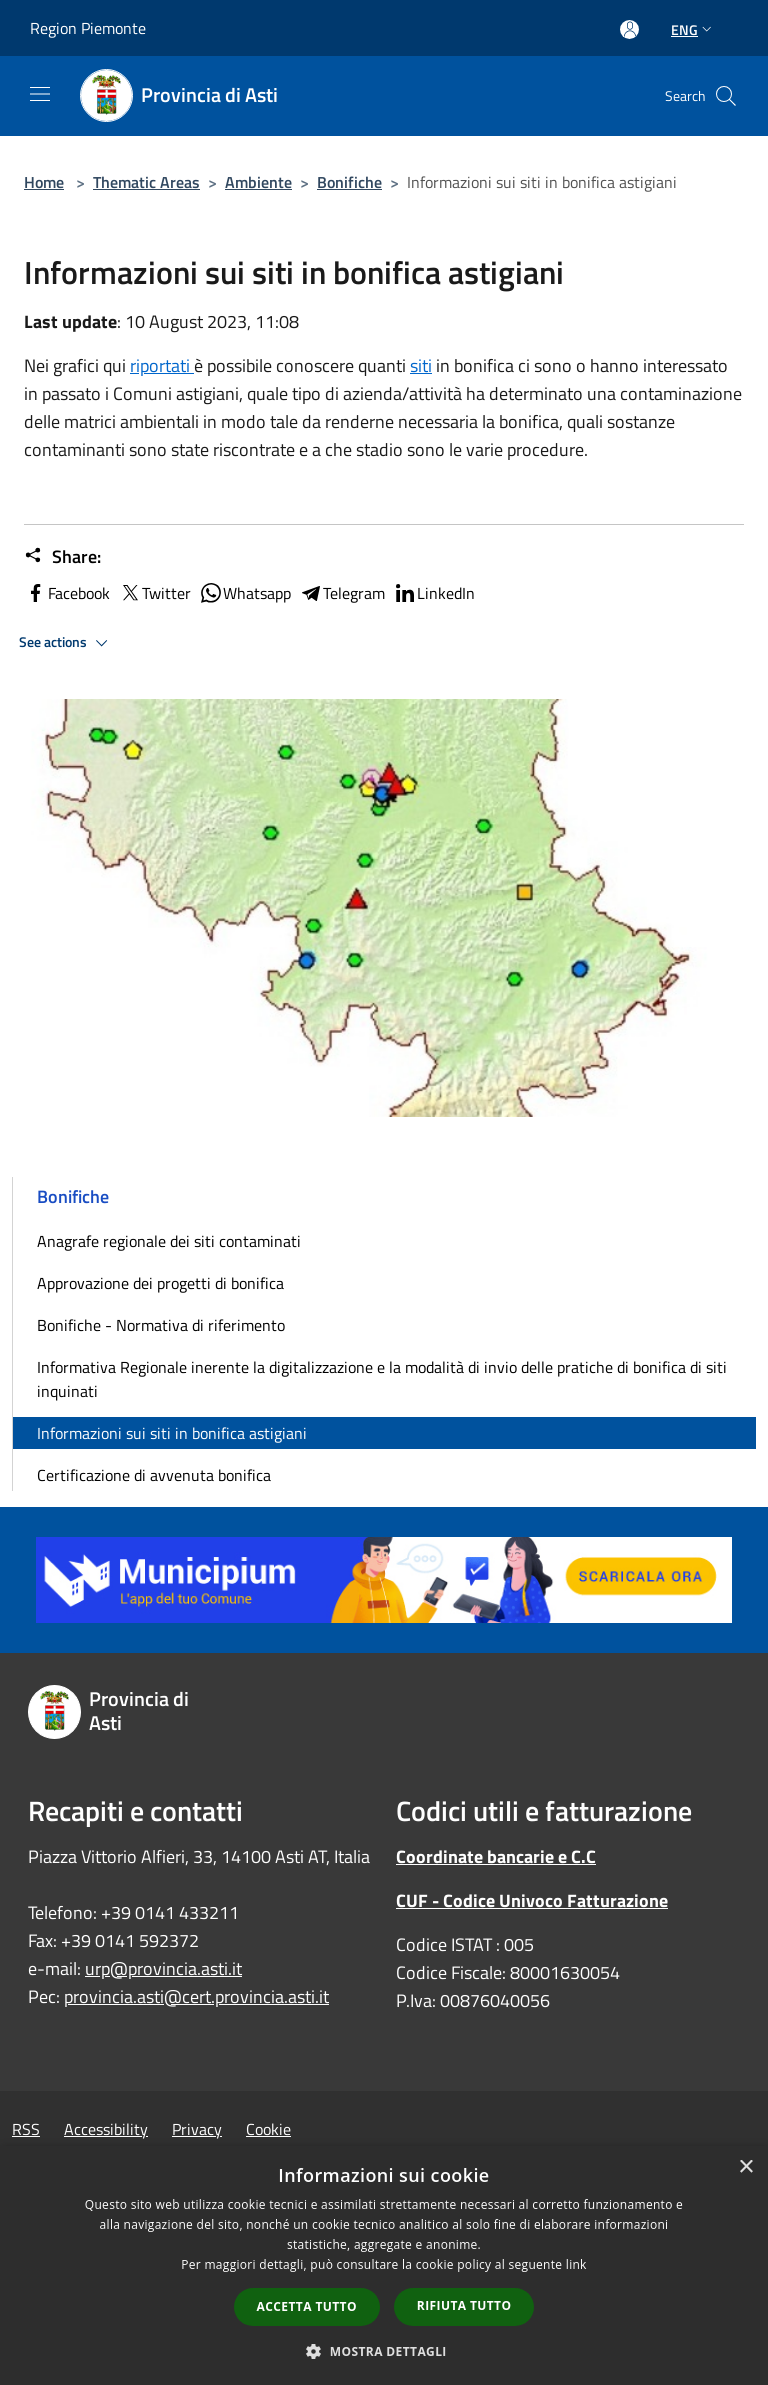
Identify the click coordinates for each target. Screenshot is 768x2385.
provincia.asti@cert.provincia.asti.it (196, 1996)
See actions (66, 643)
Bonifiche (349, 182)
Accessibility (106, 2129)
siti (421, 365)
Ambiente (258, 182)
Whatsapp (245, 593)
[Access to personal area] (629, 29)
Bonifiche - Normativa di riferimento (161, 1325)
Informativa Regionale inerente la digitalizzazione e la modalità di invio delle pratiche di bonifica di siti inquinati (382, 1379)
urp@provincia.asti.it (163, 1968)
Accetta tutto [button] (307, 2306)
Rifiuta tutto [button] (464, 2305)
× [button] (745, 2167)
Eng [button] (693, 29)
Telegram (342, 593)
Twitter (154, 593)
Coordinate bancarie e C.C (496, 1856)
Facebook (67, 593)
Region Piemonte (88, 28)
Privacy (197, 2129)
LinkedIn (434, 593)
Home (44, 182)
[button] (384, 2351)
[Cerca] (726, 96)
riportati (162, 365)
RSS (26, 2129)
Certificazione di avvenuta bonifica (154, 1475)
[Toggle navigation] (40, 94)
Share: (62, 557)
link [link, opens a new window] (576, 2264)
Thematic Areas (146, 182)
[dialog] (384, 2265)
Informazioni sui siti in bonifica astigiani (172, 1433)
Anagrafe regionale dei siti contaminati (169, 1241)
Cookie (268, 2129)
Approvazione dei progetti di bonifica (160, 1283)
